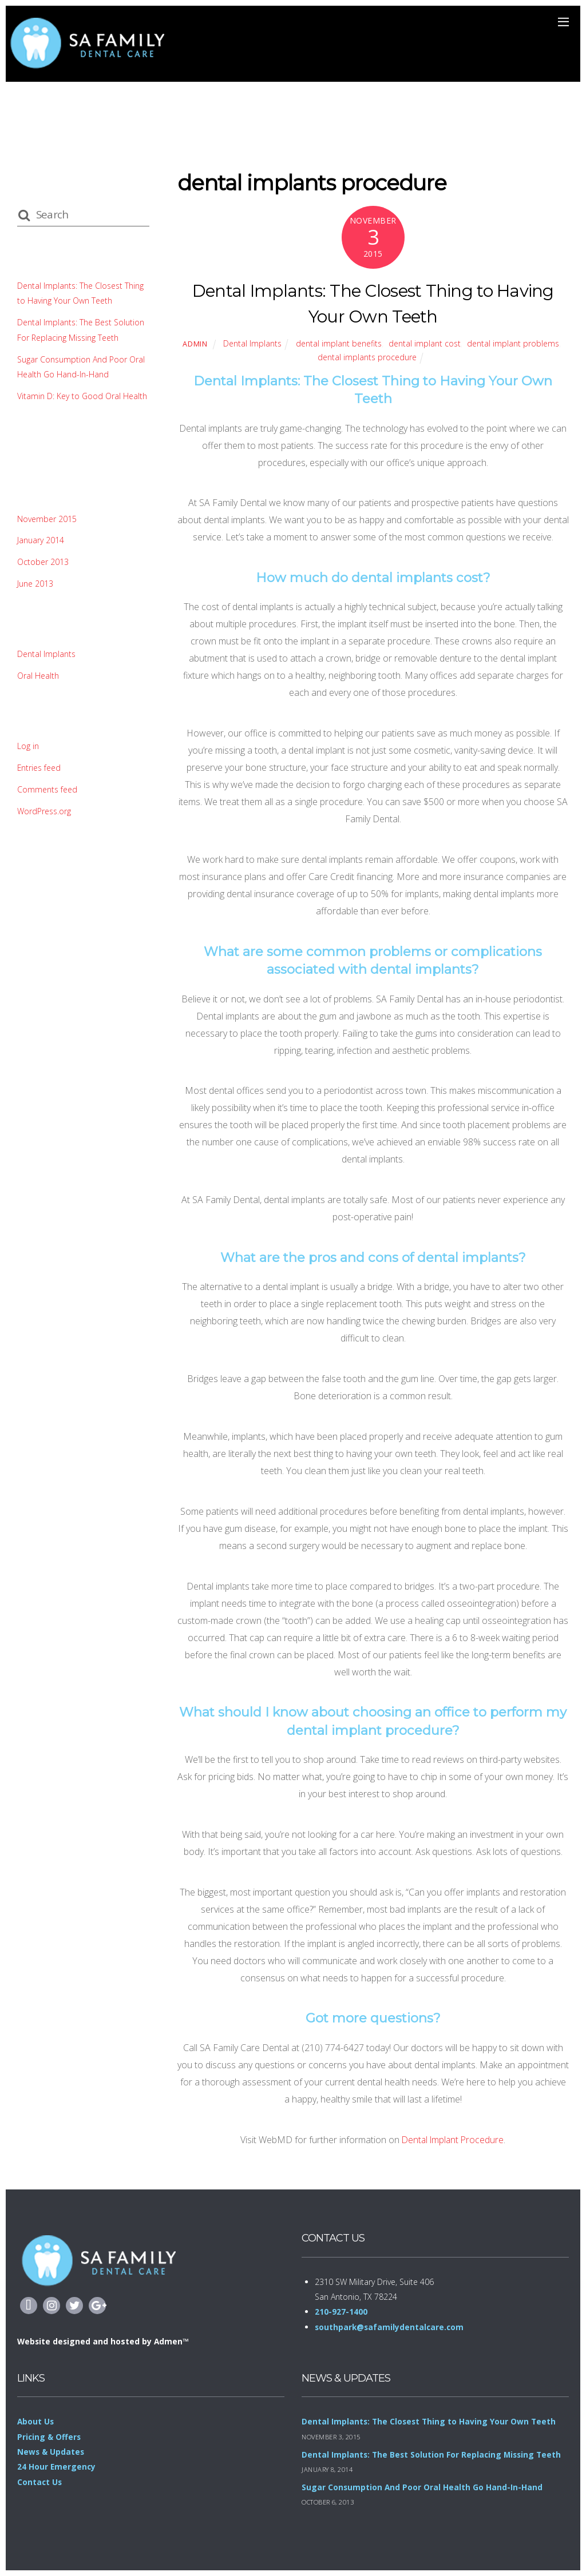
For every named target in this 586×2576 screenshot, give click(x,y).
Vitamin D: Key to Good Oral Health (83, 396)
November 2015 (47, 518)
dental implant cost (425, 343)
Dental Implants (249, 343)
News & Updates (51, 2451)
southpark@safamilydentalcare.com (390, 2327)
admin (191, 344)
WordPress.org (45, 811)
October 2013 (43, 561)
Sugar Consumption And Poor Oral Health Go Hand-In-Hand (423, 2487)
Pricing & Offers (49, 2436)
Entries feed (40, 767)
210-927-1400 (341, 2311)
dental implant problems (516, 343)
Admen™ (173, 2341)
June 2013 (35, 583)
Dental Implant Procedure (452, 2139)
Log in (28, 745)
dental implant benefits (338, 343)
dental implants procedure (367, 357)
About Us (36, 2421)
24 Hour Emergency (57, 2466)
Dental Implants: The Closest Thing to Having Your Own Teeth (430, 2421)
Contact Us (40, 2482)
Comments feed (48, 789)
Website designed (54, 2341)
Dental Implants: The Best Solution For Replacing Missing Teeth (433, 2454)
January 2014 (41, 540)
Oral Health (38, 675)
